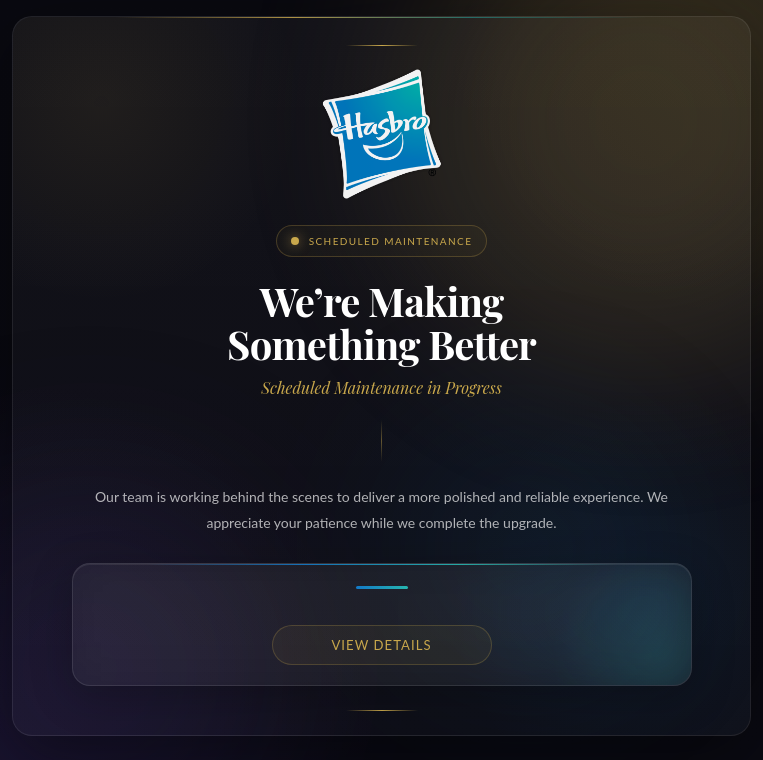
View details (381, 645)
